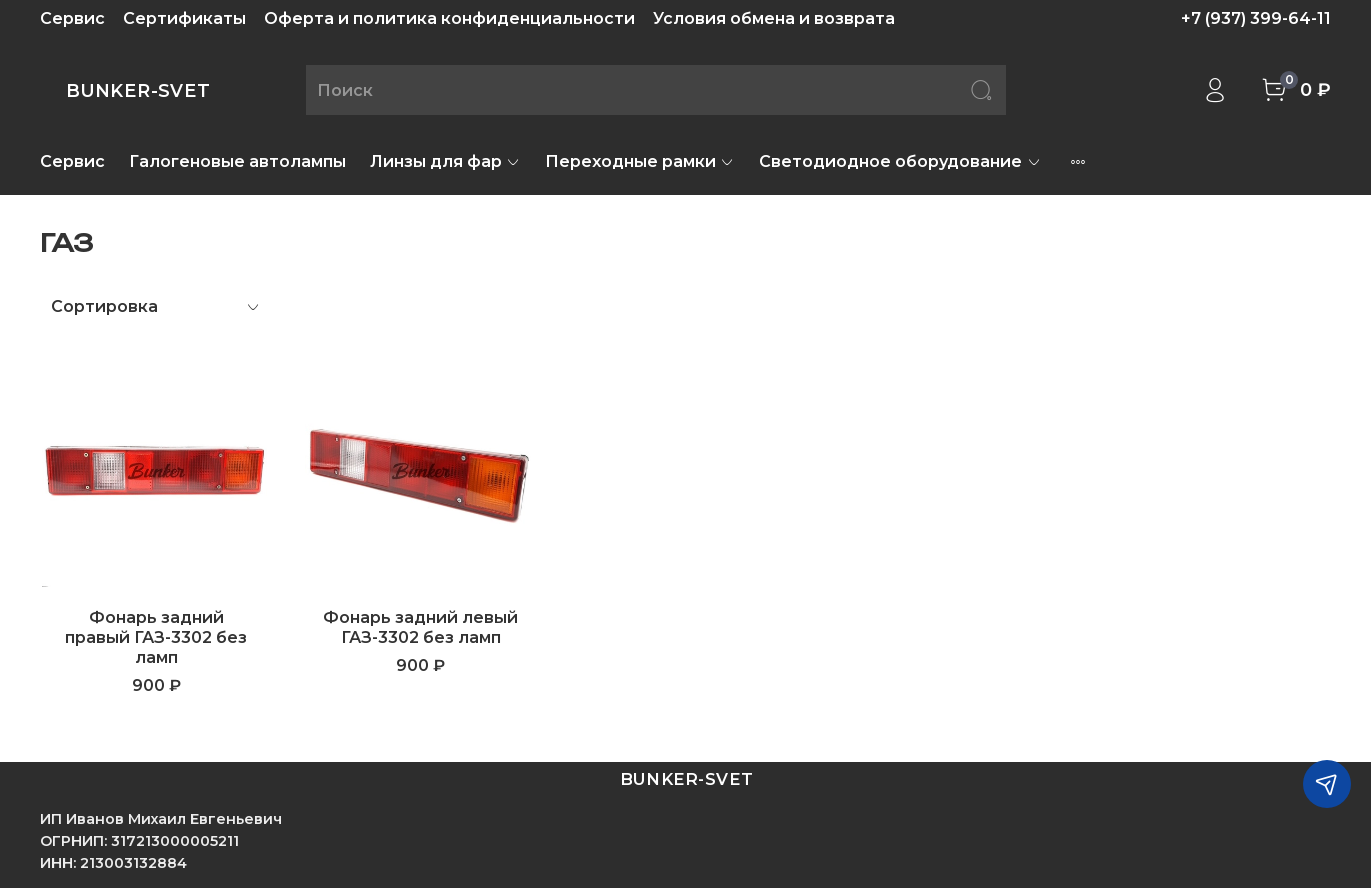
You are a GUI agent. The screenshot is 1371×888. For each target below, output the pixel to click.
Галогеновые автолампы (237, 161)
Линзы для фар (445, 161)
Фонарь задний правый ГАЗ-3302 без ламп (156, 637)
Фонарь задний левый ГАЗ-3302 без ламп (420, 627)
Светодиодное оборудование (900, 161)
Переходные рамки (640, 161)
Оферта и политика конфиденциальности (449, 18)
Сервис (72, 18)
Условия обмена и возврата (774, 18)
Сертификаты (184, 18)
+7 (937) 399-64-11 (1256, 18)
